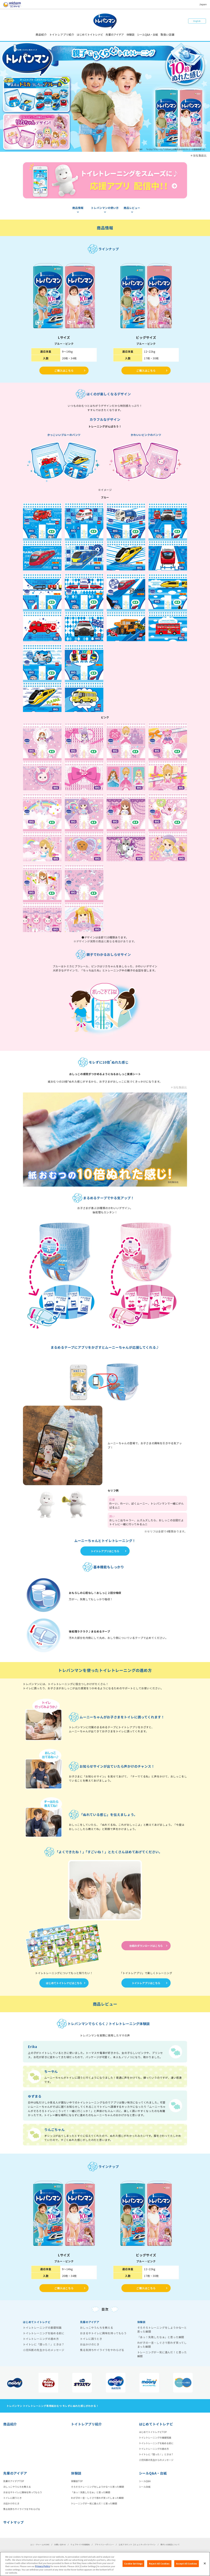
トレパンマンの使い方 (105, 208)
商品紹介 (10, 2424)
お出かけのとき (89, 2344)
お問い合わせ (60, 2544)
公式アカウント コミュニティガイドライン (137, 2544)
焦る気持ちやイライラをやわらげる (102, 2350)
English (197, 21)
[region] (105, 2564)
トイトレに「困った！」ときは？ (43, 2344)
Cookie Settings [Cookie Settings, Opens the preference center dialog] (133, 2563)
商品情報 (77, 208)
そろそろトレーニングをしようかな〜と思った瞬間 (97, 2486)
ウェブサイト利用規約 (80, 2544)
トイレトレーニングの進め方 (41, 2339)
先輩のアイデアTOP (13, 2481)
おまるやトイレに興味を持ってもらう (103, 2333)
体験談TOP (77, 2481)
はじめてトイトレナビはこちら (64, 1983)
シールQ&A (145, 2481)
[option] (21, 2383)
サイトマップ (13, 2522)
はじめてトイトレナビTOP (153, 2432)
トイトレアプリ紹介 (86, 2424)
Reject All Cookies (159, 2563)
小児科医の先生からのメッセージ (43, 2350)
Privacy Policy (42, 2566)
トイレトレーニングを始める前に (43, 2333)
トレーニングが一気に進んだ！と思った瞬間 (94, 2503)
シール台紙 (144, 2486)
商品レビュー (132, 208)
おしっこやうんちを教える (96, 2327)
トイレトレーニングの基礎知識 (42, 2327)
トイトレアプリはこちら (105, 1551)
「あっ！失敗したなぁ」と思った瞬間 (160, 2337)
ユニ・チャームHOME (40, 2544)
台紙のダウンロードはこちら (146, 1946)
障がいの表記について (170, 2544)
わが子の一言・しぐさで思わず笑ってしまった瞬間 (97, 2497)
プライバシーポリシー (104, 2544)
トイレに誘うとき (91, 2339)
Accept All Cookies (186, 2563)
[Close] (204, 2563)
